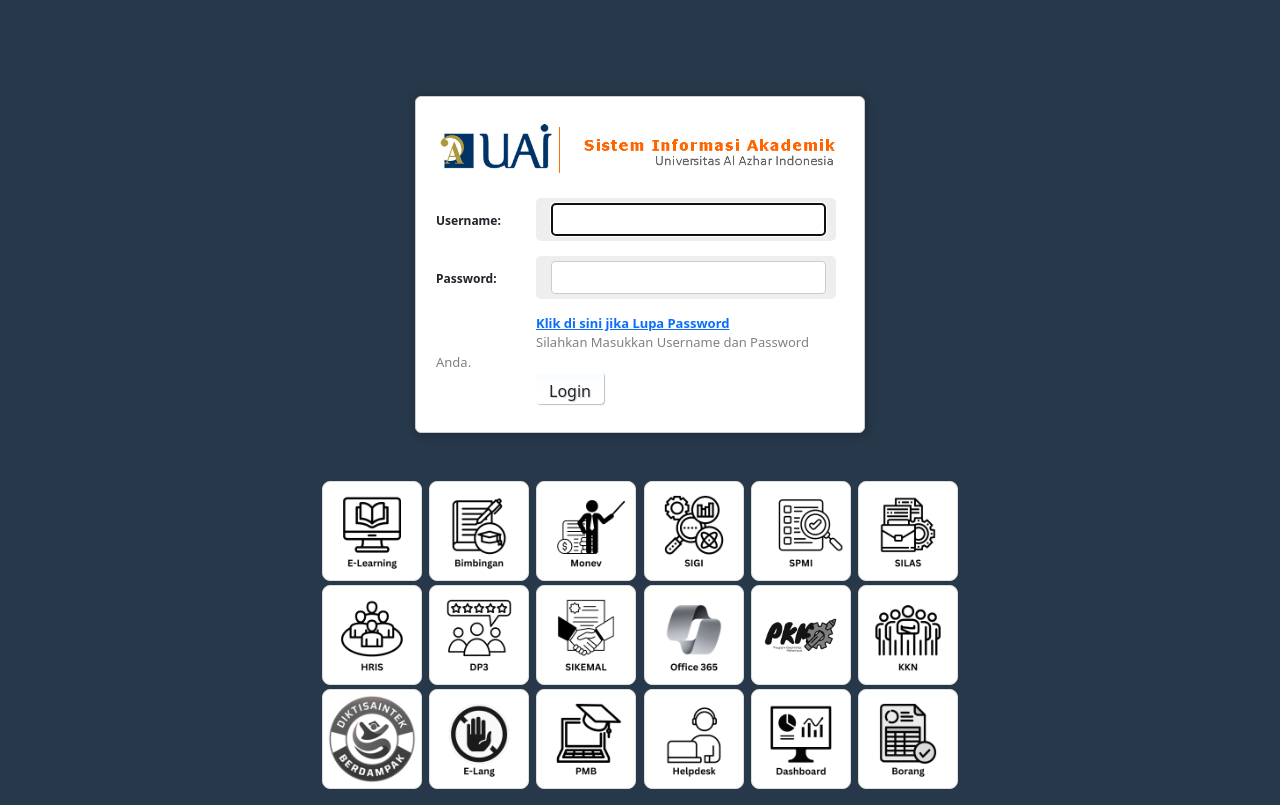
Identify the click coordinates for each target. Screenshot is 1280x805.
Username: (468, 220)
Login (570, 391)
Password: (466, 278)
